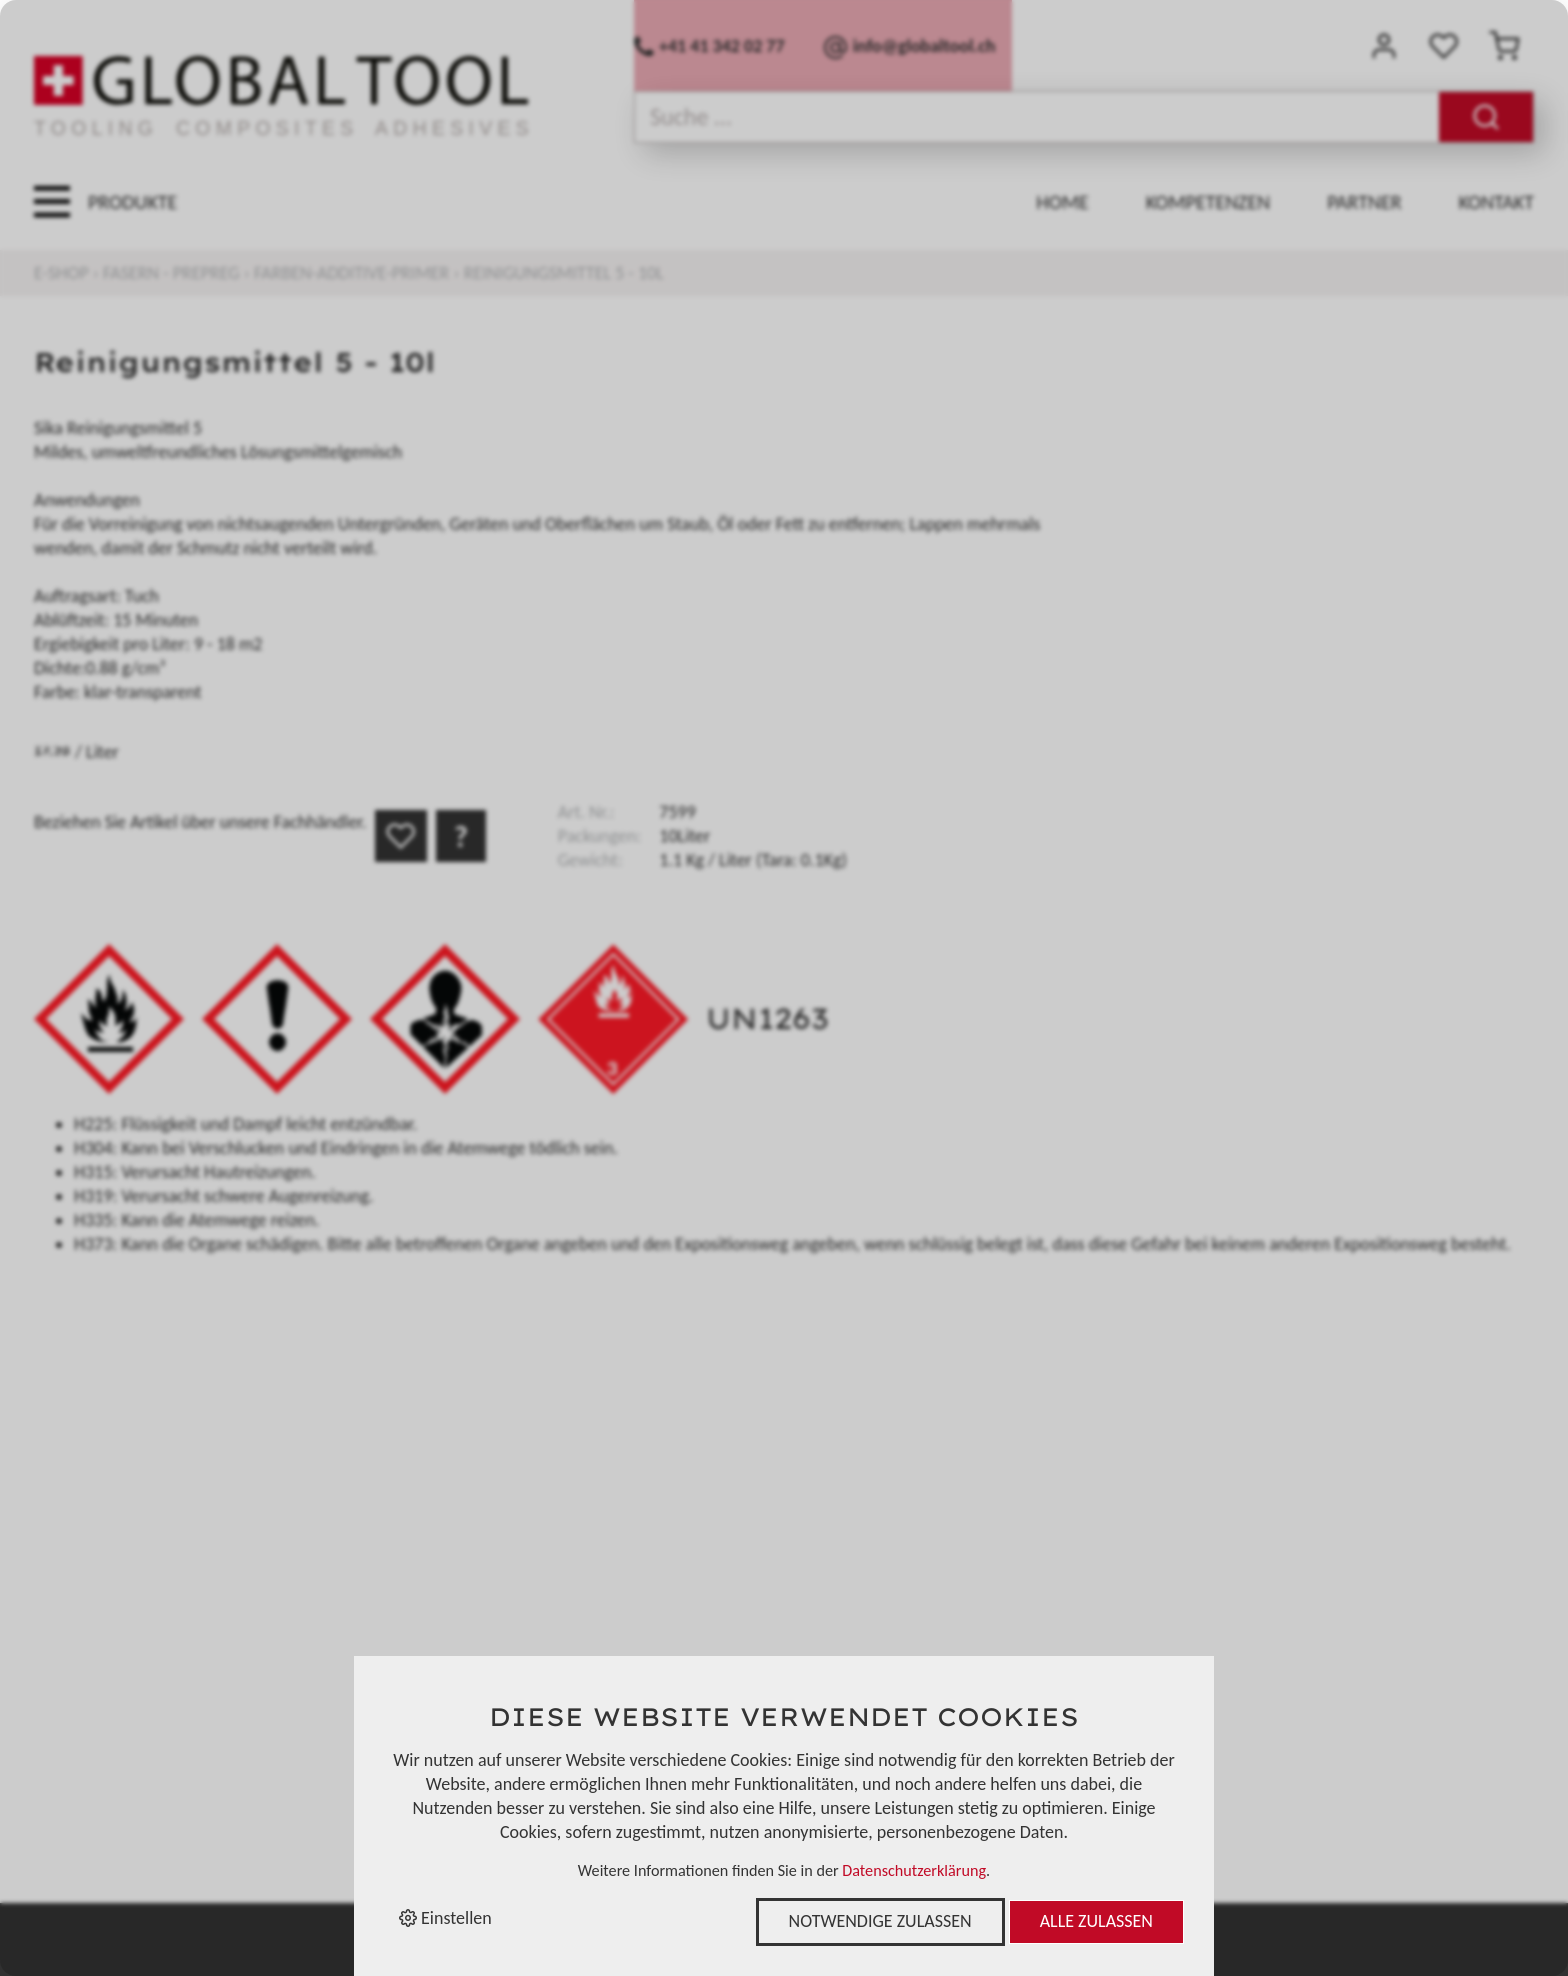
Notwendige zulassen (880, 1921)
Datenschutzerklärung (914, 1870)
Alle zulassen (1096, 1921)
